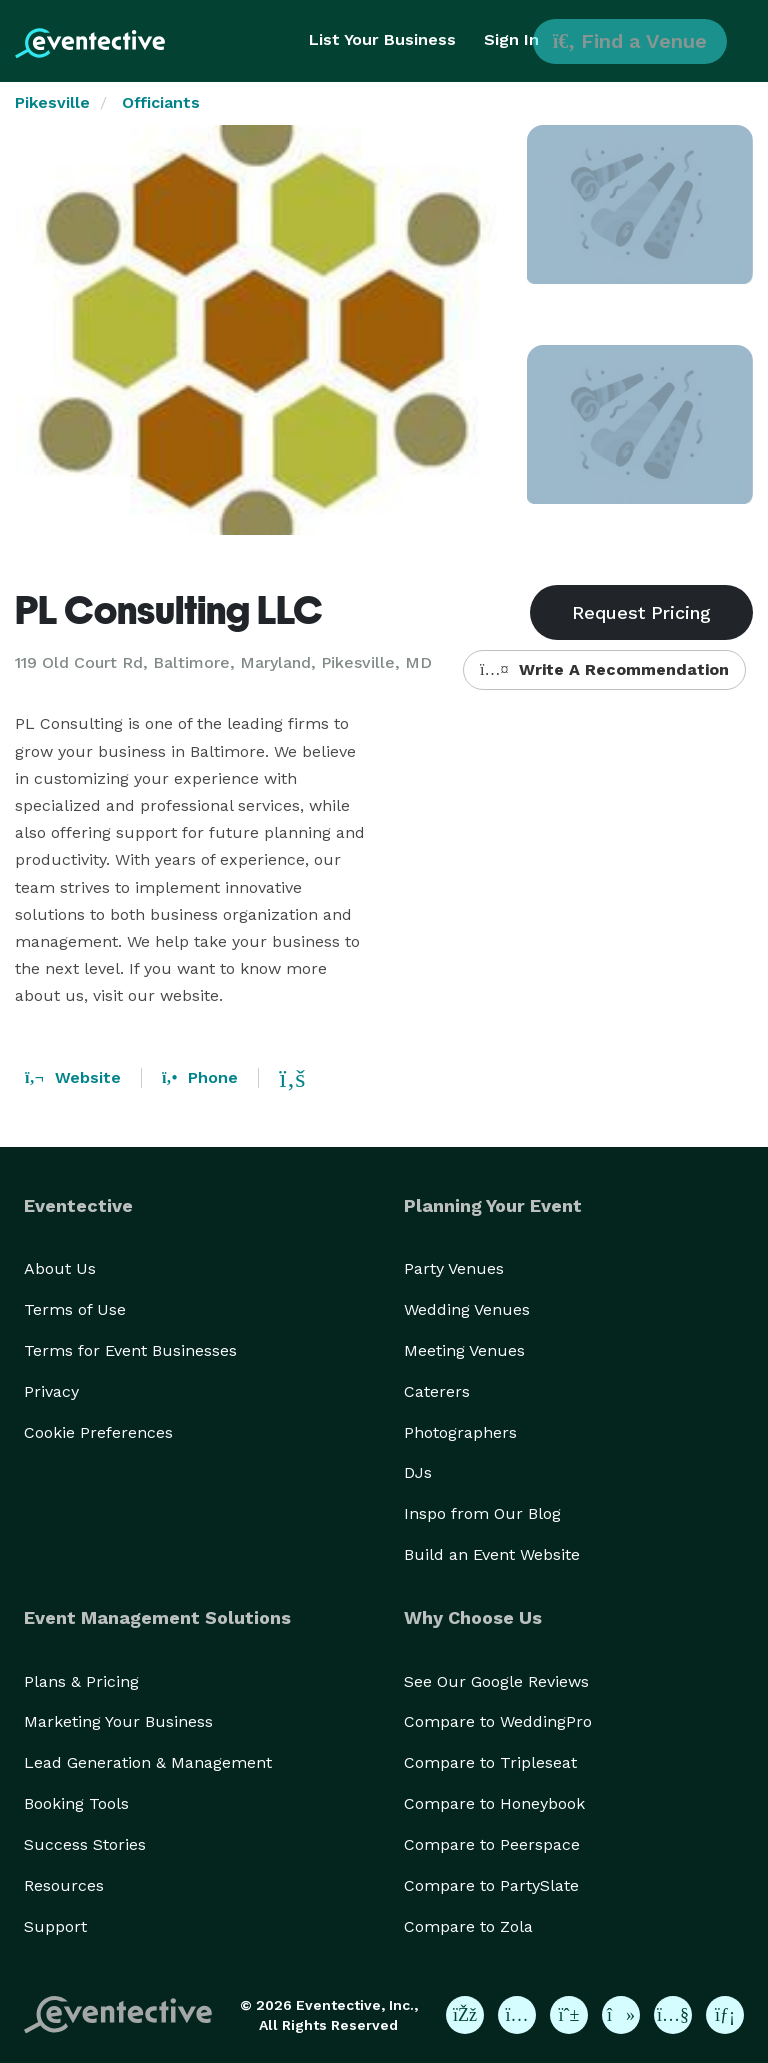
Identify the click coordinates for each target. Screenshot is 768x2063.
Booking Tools (76, 1803)
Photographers (460, 1432)
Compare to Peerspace (492, 1844)
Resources (64, 1885)
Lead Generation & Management (148, 1762)
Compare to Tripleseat (490, 1762)
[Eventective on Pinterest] (569, 2015)
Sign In (511, 39)
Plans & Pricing (81, 1681)
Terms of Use (75, 1309)
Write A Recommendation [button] (604, 669)
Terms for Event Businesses (130, 1350)
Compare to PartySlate (491, 1885)
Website (73, 1077)
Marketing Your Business (118, 1721)
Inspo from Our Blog (482, 1513)
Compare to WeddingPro (498, 1721)
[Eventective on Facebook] (465, 2015)
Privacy (51, 1391)
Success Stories (85, 1844)
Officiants (161, 102)
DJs (418, 1472)
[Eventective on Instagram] (517, 2015)
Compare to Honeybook (494, 1803)
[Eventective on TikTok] (621, 2015)
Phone (200, 1077)
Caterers (437, 1391)
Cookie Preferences (98, 1432)
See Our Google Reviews (496, 1681)
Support (55, 1926)
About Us (60, 1268)
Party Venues (454, 1268)
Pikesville (52, 102)
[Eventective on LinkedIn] (725, 2015)
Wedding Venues (467, 1309)
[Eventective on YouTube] (673, 2015)
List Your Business (382, 39)
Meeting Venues (464, 1350)
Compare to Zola (468, 1926)
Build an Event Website (492, 1554)
